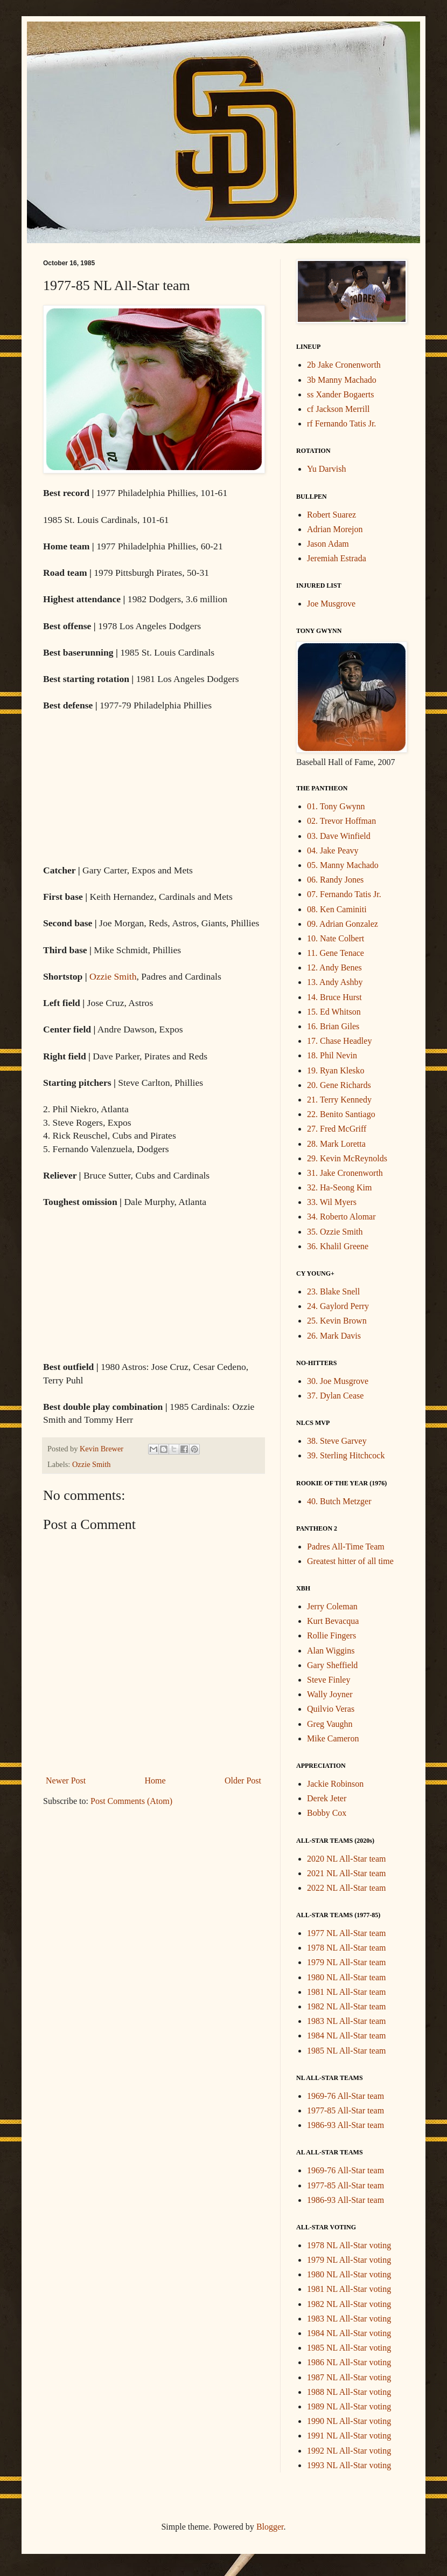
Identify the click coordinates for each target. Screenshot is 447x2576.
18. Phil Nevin (332, 1055)
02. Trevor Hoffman (341, 820)
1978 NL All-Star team (346, 1947)
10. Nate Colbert (335, 938)
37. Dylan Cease (335, 1395)
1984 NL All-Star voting (349, 2333)
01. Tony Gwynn (336, 806)
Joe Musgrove (331, 603)
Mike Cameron (333, 1738)
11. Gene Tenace (335, 953)
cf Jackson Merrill (338, 409)
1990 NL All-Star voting (349, 2421)
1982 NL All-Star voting (349, 2304)
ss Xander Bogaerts (340, 394)
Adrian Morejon (335, 529)
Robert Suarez (331, 514)
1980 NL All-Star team (346, 1977)
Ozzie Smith (112, 976)
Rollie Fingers (331, 1635)
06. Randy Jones (335, 879)
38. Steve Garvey (337, 1440)
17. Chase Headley (339, 1040)
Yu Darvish (326, 468)
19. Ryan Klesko (335, 1070)
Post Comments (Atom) (131, 1801)
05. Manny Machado (343, 865)
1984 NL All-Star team (346, 2035)
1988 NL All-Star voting (349, 2391)
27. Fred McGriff (336, 1128)
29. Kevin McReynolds (347, 1158)
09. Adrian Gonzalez (342, 923)
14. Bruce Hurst (334, 997)
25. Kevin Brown (337, 1320)
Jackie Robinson (335, 1783)
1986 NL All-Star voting (349, 2362)
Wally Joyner (329, 1694)
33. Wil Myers (332, 1202)
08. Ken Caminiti (337, 909)
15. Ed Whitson (334, 1011)
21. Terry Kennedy (339, 1099)
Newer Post (66, 1780)
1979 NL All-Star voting (349, 2259)
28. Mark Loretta (336, 1143)
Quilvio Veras (330, 1708)
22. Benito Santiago (341, 1114)
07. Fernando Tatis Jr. (344, 894)
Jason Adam (328, 543)
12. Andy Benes (334, 967)
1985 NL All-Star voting (349, 2347)
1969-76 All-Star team (345, 2095)
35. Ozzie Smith (335, 1231)
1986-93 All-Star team (345, 2125)
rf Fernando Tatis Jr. (341, 423)
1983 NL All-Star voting (349, 2318)
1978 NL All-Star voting (349, 2245)
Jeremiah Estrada (336, 558)
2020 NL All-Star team (346, 1858)
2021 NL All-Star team (346, 1873)
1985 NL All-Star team (346, 2050)
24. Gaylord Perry (338, 1306)
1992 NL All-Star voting (349, 2450)
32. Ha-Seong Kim (339, 1187)
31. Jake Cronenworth (345, 1172)
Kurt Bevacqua (333, 1621)
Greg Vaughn (330, 1723)
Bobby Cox (326, 1812)
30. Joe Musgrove (337, 1381)
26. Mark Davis (334, 1335)
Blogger (270, 2526)
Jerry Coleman (332, 1606)
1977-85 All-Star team (345, 2110)
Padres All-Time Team (346, 1546)
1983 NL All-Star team (346, 2021)
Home (155, 1780)
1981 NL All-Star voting (349, 2288)
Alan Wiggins (330, 1650)
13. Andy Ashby (335, 982)
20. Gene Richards (339, 1085)
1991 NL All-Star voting (349, 2435)
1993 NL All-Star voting (349, 2465)
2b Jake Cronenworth (344, 364)
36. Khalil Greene (337, 1246)
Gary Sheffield (332, 1665)
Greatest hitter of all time (350, 1561)
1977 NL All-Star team (346, 1933)
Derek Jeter (326, 1798)
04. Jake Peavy (333, 850)
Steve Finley (328, 1679)
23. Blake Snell (333, 1291)
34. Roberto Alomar (341, 1216)
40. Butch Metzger (339, 1501)
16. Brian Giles (333, 1026)
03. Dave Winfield (339, 836)
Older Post (243, 1780)
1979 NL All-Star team (346, 1962)
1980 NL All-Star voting (349, 2274)
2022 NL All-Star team (346, 1887)
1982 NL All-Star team (346, 2006)
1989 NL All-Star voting (349, 2406)
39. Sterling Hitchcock (346, 1455)
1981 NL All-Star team (346, 1991)
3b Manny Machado (341, 379)
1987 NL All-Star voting (349, 2377)
